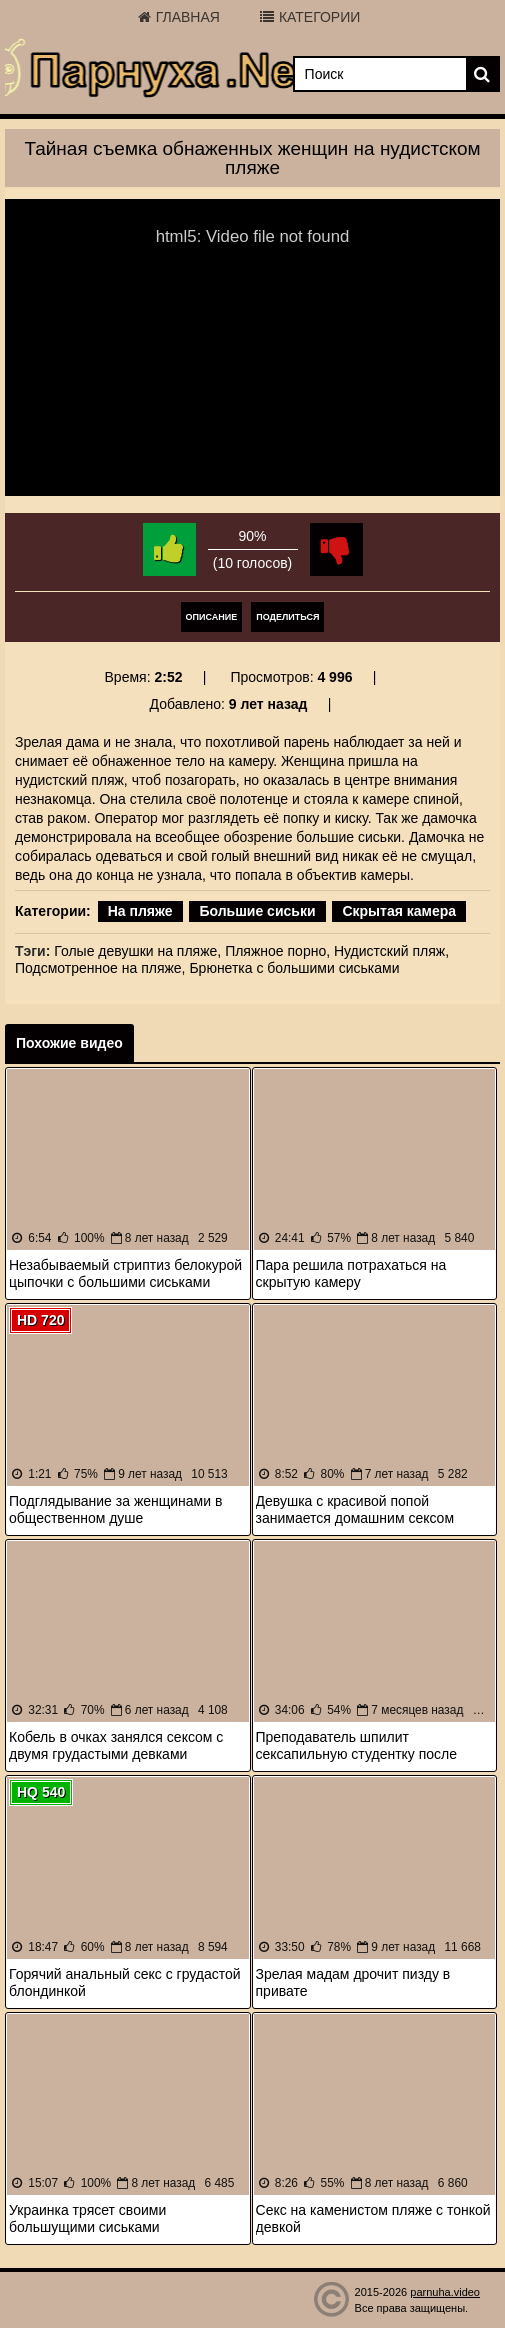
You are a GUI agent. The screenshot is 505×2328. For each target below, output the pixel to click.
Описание (212, 617)
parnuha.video (445, 2292)
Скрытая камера (399, 911)
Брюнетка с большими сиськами (294, 968)
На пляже (140, 911)
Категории (310, 17)
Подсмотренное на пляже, (100, 968)
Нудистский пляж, (391, 951)
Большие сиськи (257, 911)
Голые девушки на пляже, (137, 951)
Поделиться (287, 617)
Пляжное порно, (277, 951)
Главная (179, 17)
